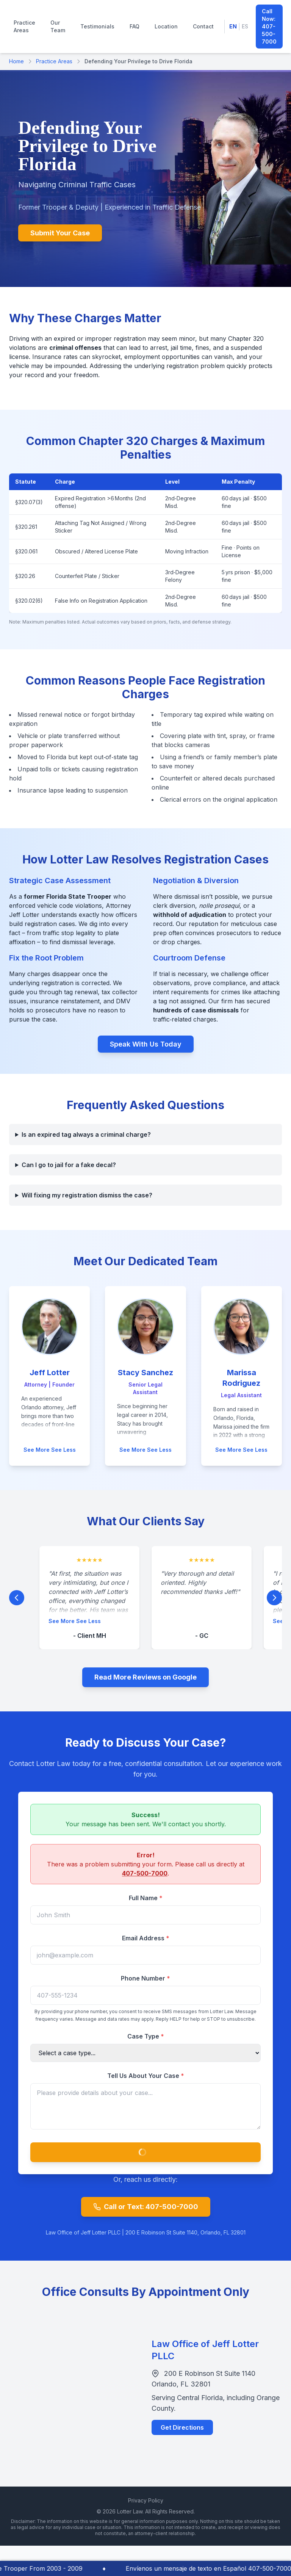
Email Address (145, 1943)
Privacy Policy (145, 2500)
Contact (203, 26)
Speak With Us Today (145, 1044)
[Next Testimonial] (274, 1603)
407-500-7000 (144, 1878)
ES (245, 26)
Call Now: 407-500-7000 (269, 26)
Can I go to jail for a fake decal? (69, 1165)
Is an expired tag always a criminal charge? (86, 1134)
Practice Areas (24, 26)
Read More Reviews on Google (145, 1677)
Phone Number (145, 1983)
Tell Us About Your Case (145, 2081)
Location (166, 26)
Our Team (57, 26)
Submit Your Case (60, 233)
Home (16, 61)
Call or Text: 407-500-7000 (145, 2207)
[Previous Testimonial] (16, 1603)
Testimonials (97, 26)
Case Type (145, 2041)
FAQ (134, 26)
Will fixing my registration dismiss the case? (87, 1195)
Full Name (146, 1903)
